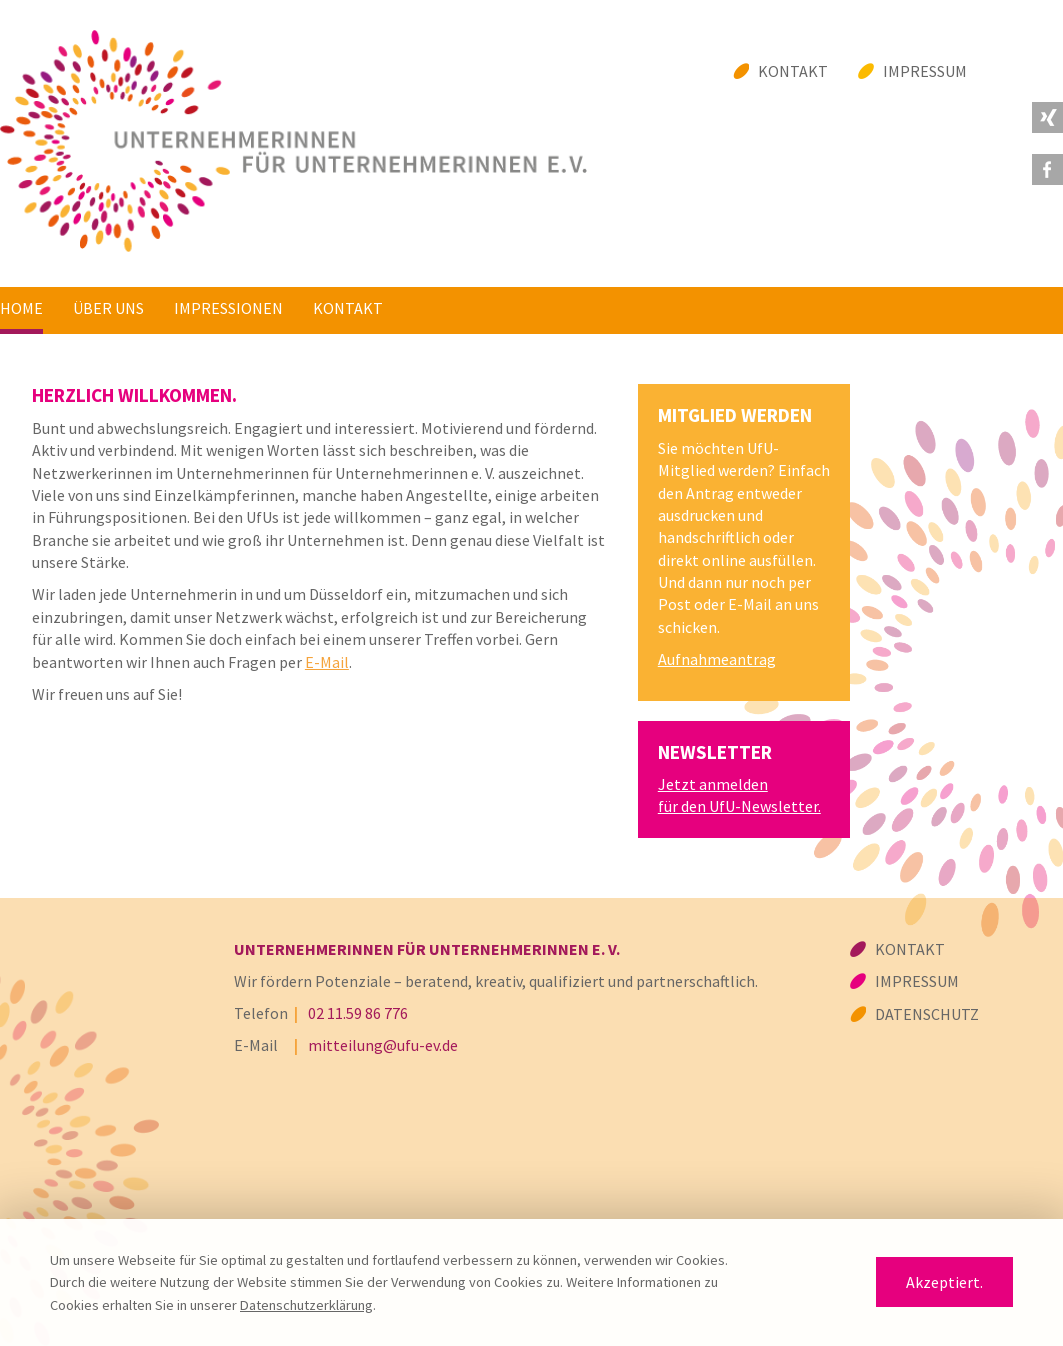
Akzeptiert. (944, 1282)
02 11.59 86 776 (358, 1013)
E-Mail (327, 662)
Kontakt (793, 71)
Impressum (925, 71)
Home (21, 308)
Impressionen (228, 308)
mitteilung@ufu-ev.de (383, 1045)
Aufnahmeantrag (717, 659)
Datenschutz (927, 1014)
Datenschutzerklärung (306, 1305)
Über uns (108, 308)
